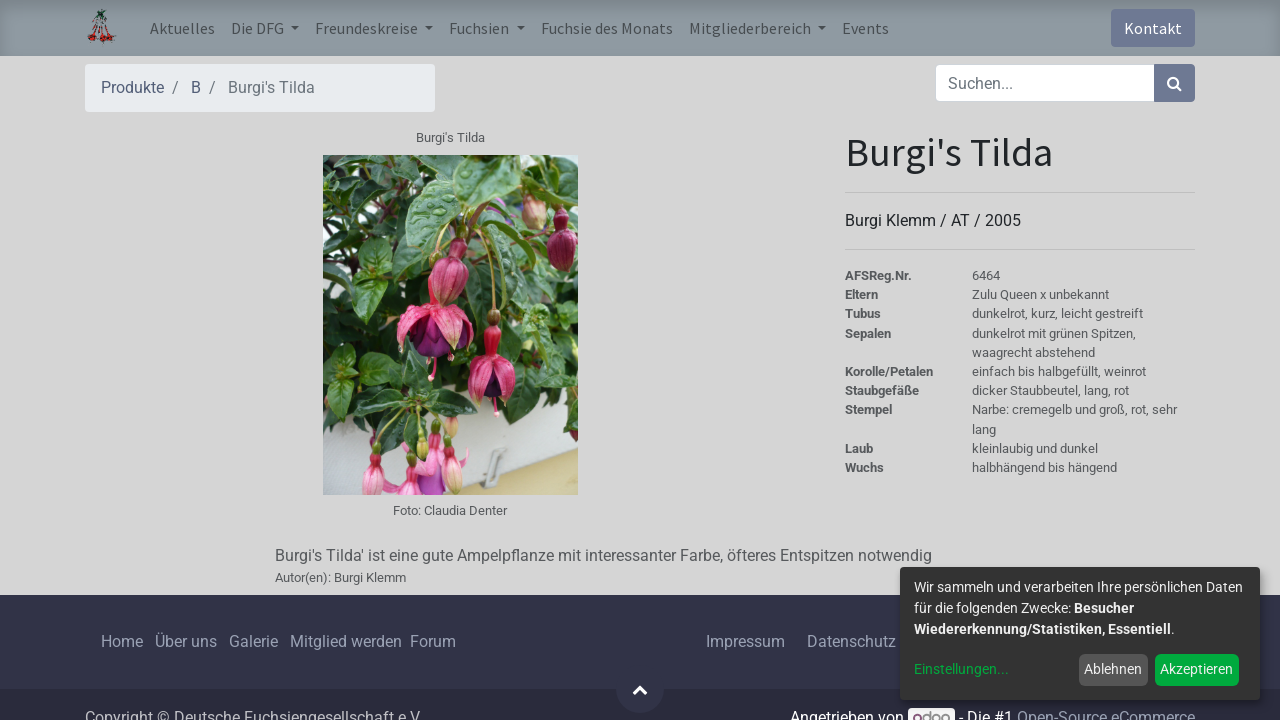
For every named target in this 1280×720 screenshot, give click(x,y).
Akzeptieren (1196, 669)
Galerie (253, 641)
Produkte (132, 87)
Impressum (745, 641)
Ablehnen (1113, 669)
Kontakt (1153, 28)
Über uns (186, 641)
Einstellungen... (961, 669)
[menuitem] (182, 28)
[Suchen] (1174, 83)
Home (122, 641)
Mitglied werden (348, 641)
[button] (640, 689)
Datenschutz (851, 641)
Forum (433, 641)
